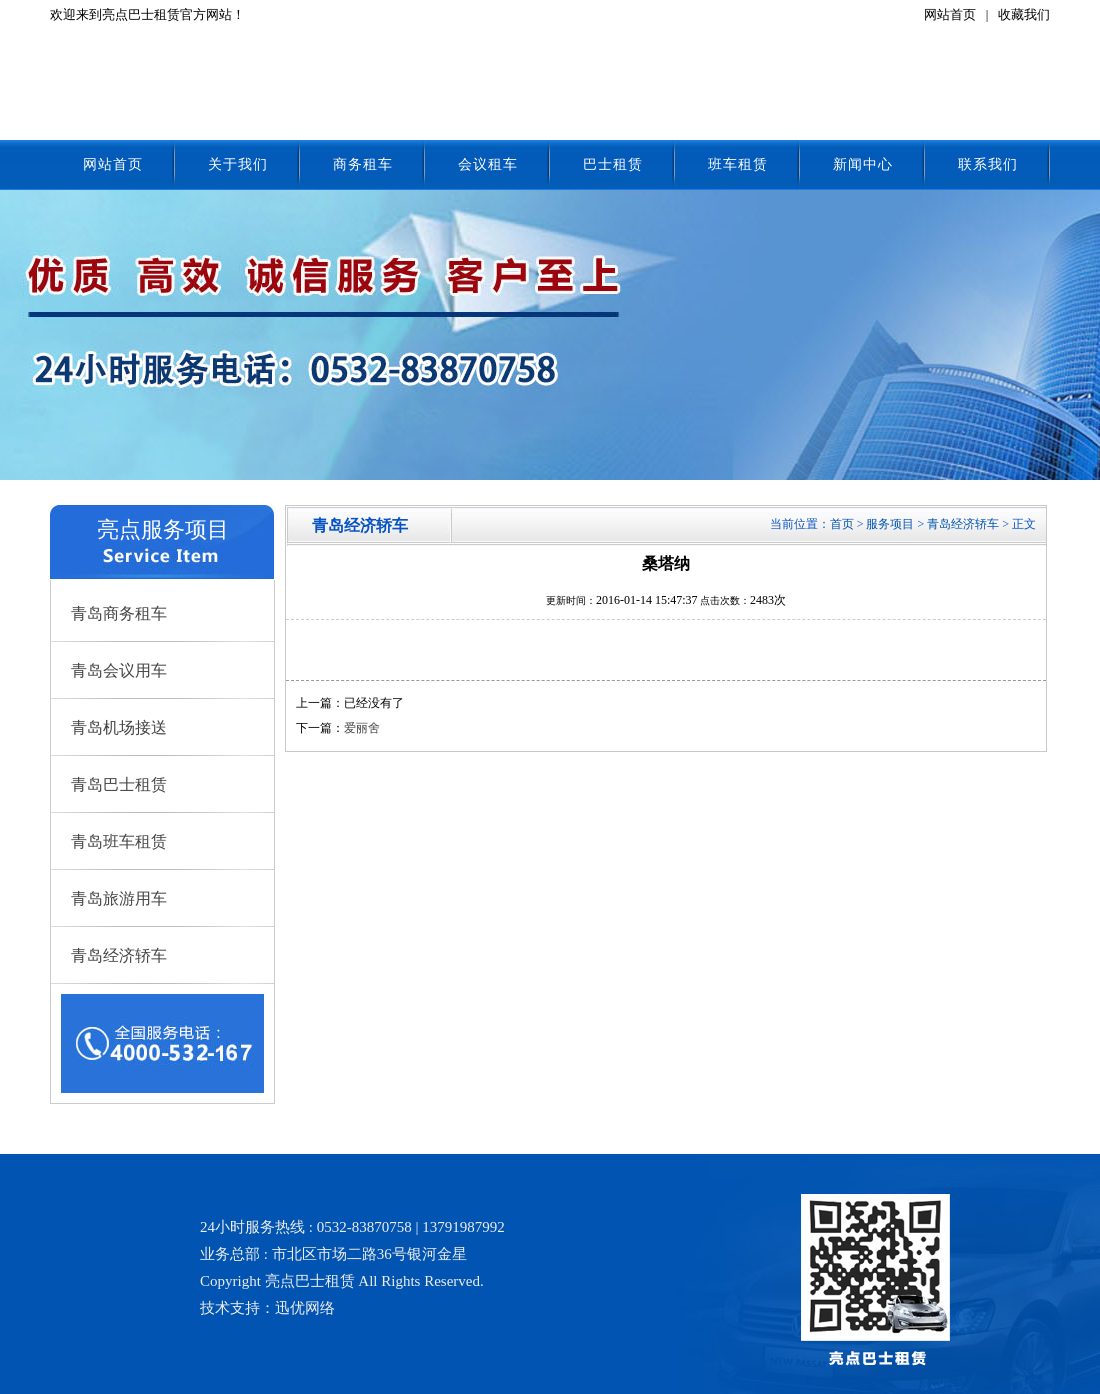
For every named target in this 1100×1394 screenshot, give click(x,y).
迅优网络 (305, 1308)
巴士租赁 (613, 164)
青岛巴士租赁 (119, 784)
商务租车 (363, 164)
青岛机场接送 (119, 727)
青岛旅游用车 (119, 898)
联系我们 (988, 164)
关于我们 (238, 164)
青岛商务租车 (119, 613)
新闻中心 (863, 164)
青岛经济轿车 (119, 955)
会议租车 (488, 164)
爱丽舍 (362, 728)
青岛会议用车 (119, 670)
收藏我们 (1024, 14)
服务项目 (890, 524)
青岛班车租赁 (119, 841)
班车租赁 (738, 164)
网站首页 (950, 14)
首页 (842, 524)
